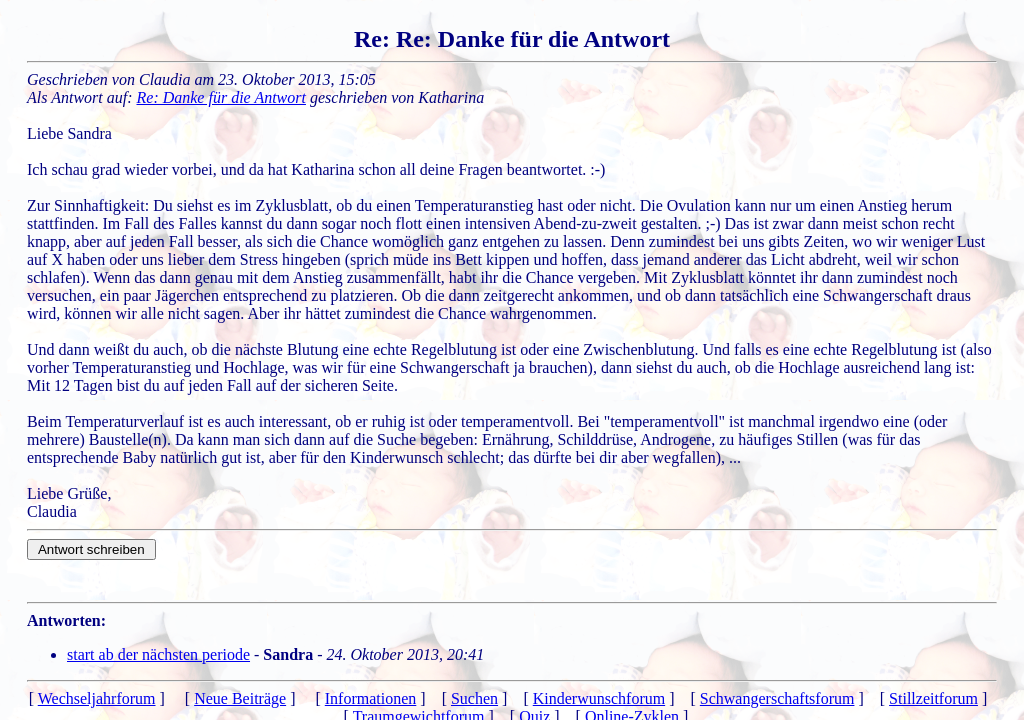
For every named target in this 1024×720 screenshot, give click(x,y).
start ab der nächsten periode (158, 654)
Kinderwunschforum (599, 698)
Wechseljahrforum (97, 698)
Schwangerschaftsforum (777, 698)
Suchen (474, 698)
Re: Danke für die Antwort (221, 97)
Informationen (371, 698)
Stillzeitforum (933, 698)
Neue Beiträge (240, 698)
